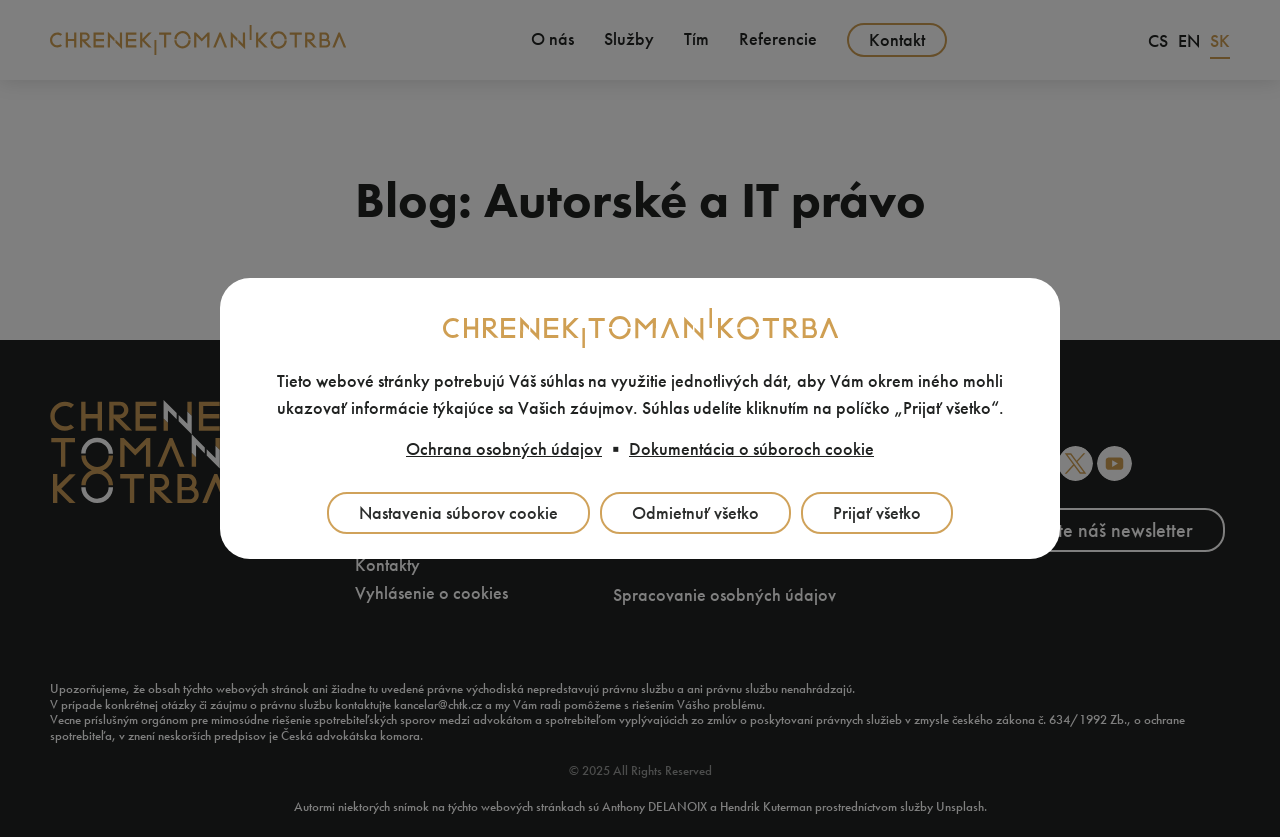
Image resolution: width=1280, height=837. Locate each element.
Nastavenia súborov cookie (458, 513)
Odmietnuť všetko (695, 513)
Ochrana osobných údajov (504, 449)
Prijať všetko (877, 513)
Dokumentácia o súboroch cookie (751, 449)
